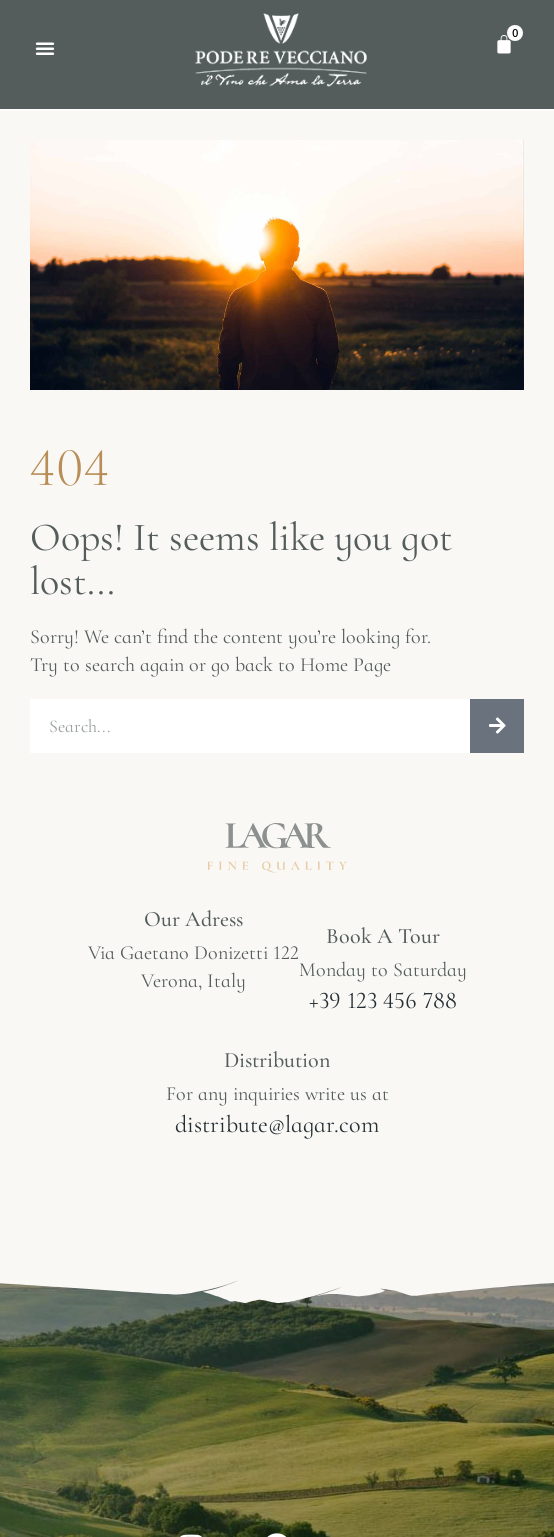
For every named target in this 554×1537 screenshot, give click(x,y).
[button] (45, 48)
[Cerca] (497, 726)
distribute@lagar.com (277, 1124)
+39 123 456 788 (383, 1000)
